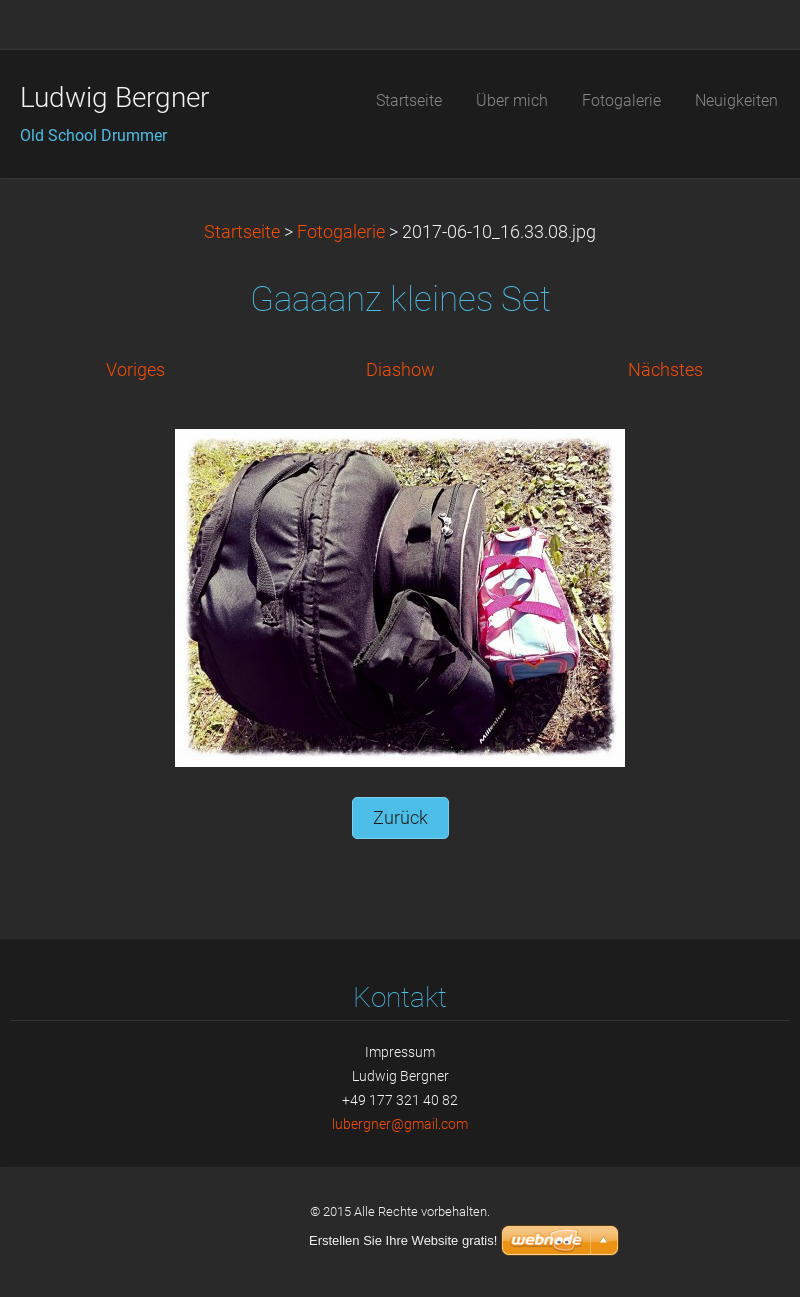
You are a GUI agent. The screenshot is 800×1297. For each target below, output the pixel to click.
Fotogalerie (341, 232)
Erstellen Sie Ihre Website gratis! (403, 1240)
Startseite (242, 232)
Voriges (135, 370)
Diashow (400, 370)
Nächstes (665, 370)
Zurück (400, 818)
